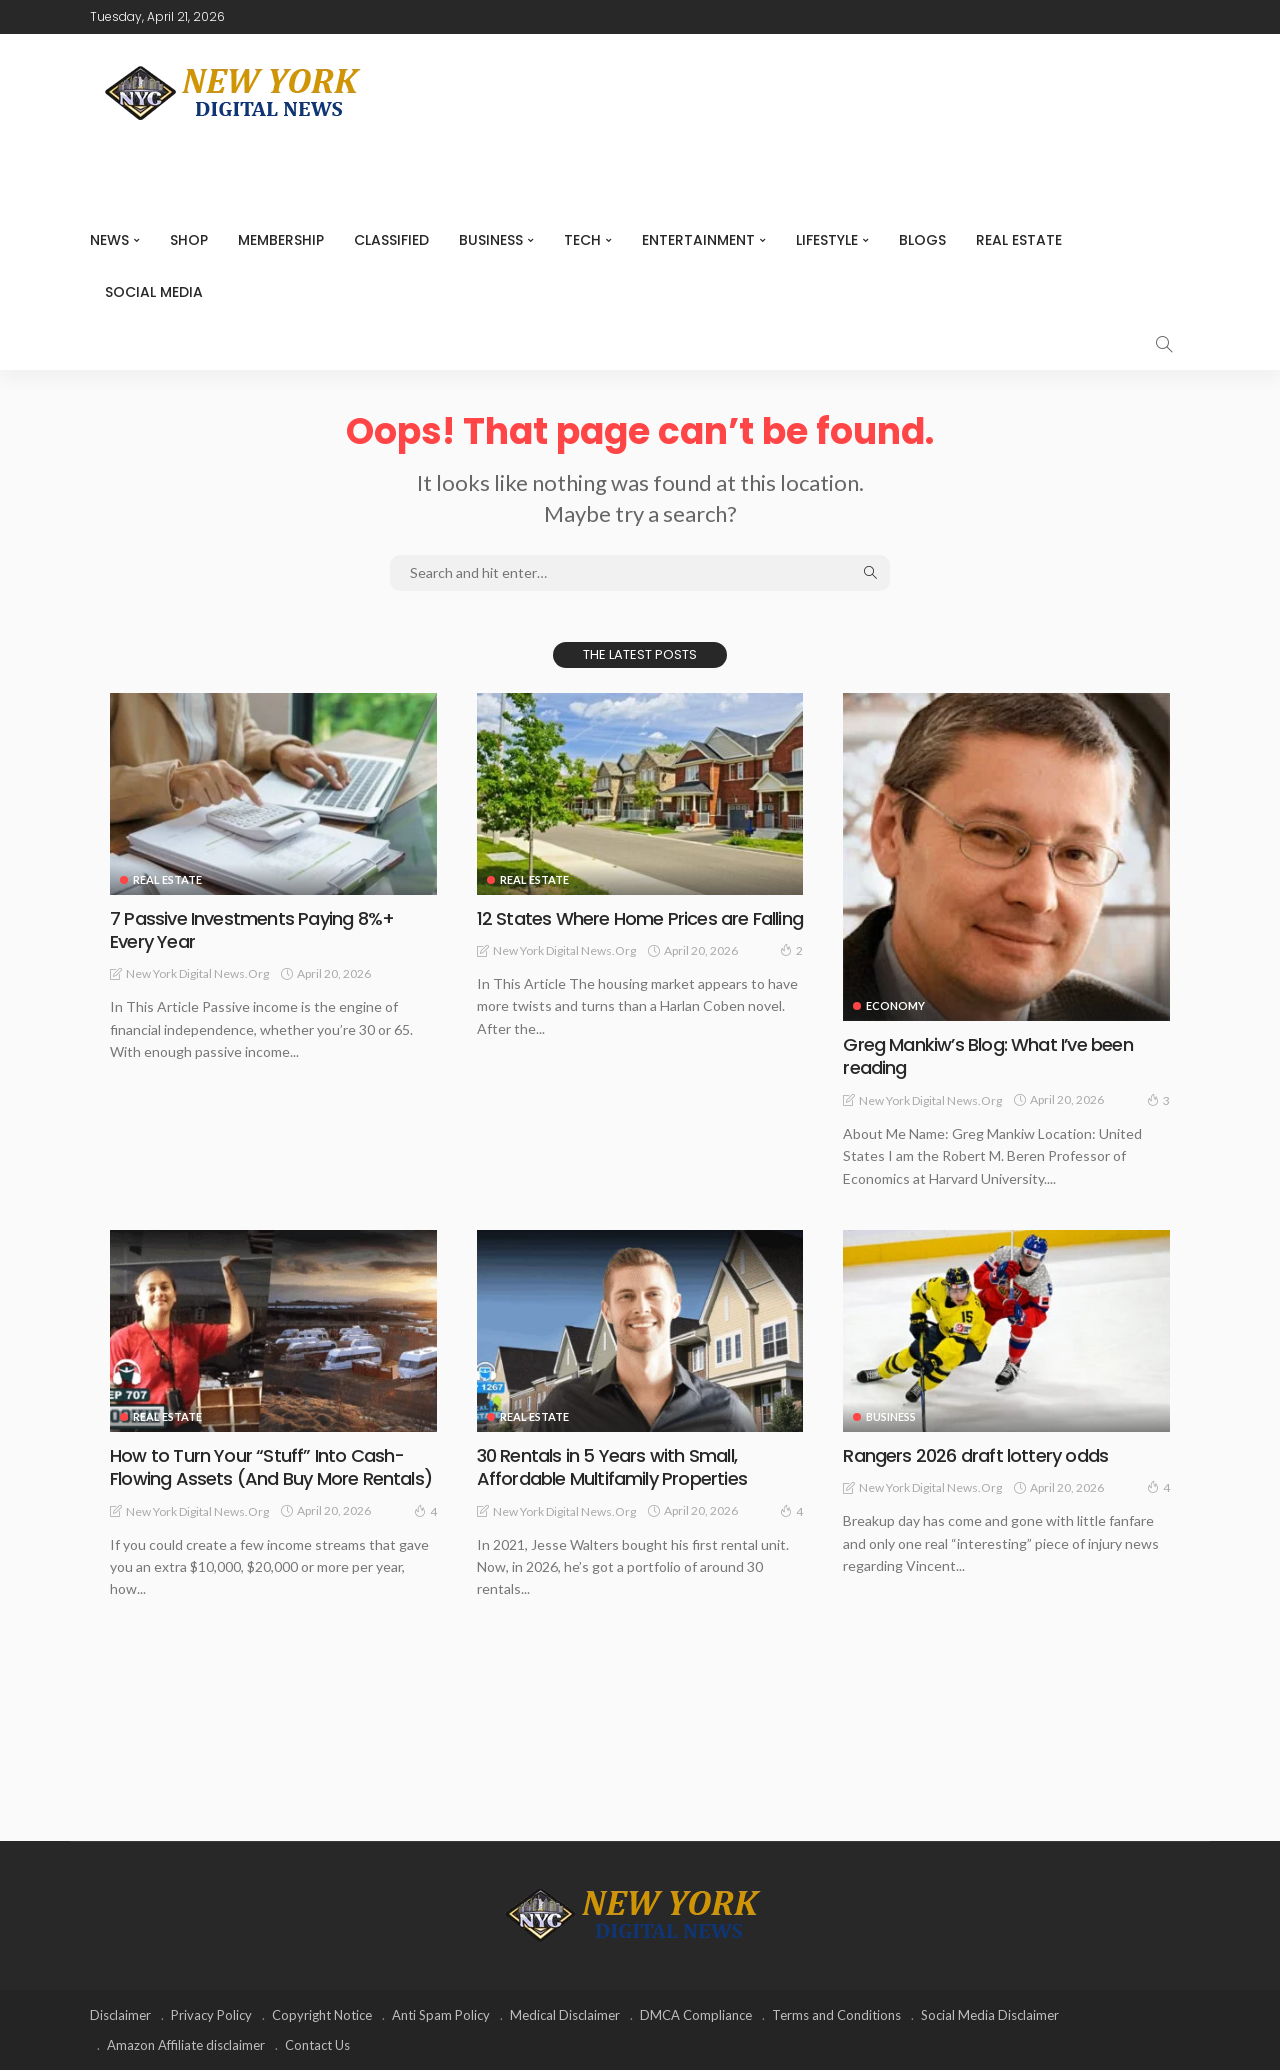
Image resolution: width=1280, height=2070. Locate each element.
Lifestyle (827, 240)
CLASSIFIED (391, 240)
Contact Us (317, 2045)
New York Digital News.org (197, 973)
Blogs (922, 240)
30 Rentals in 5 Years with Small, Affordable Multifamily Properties (612, 1467)
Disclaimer (120, 2015)
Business (491, 240)
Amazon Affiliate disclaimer (186, 2045)
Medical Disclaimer (565, 2015)
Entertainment (698, 240)
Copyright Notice (322, 2015)
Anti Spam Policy (441, 2015)
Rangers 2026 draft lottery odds (975, 1455)
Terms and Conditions (836, 2015)
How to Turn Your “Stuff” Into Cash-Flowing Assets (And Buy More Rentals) (271, 1467)
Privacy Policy (211, 2015)
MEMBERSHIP (281, 240)
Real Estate (1019, 240)
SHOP (189, 240)
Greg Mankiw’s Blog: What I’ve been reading (987, 1056)
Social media (154, 292)
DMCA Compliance (696, 2015)
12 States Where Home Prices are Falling (640, 918)
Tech (582, 240)
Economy (895, 1005)
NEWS (109, 240)
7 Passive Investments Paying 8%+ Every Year (252, 930)
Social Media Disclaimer (990, 2015)
